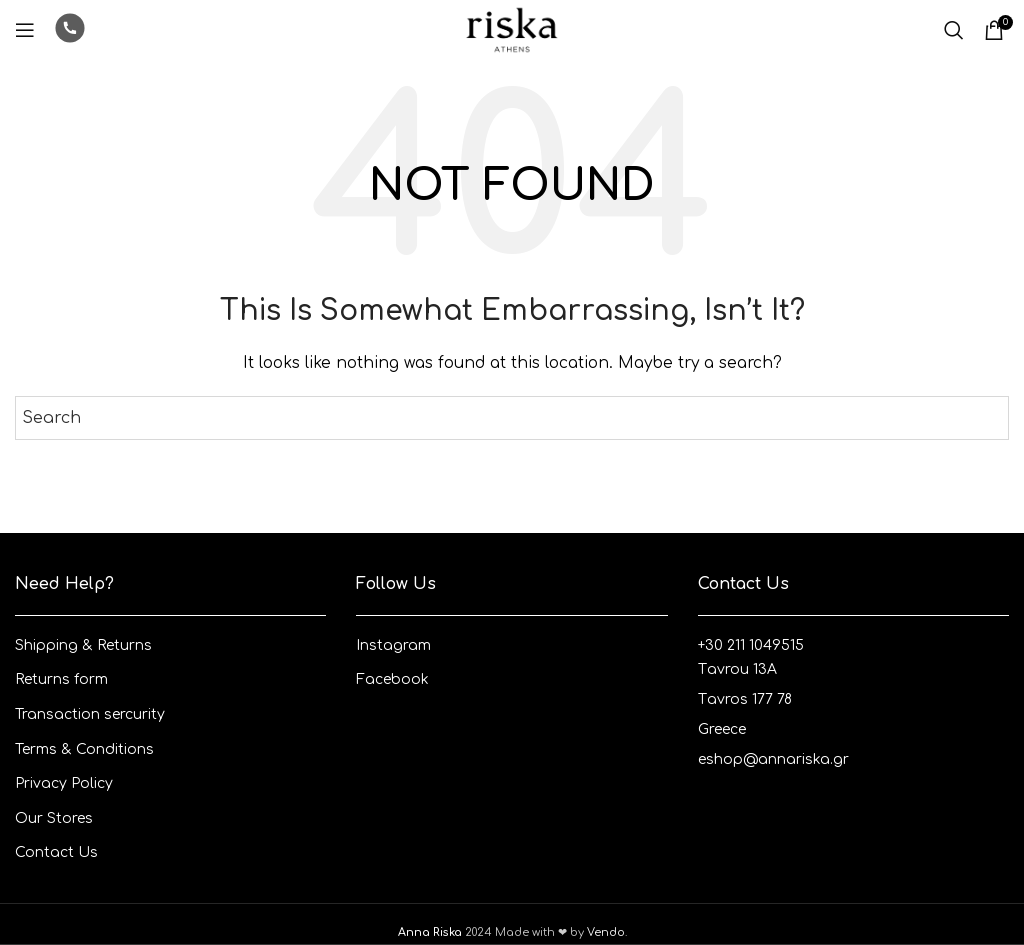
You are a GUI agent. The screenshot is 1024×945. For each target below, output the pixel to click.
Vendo (606, 932)
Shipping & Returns (83, 645)
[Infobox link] (70, 30)
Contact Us (56, 852)
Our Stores (54, 818)
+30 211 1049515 (751, 645)
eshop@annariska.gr (773, 759)
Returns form (61, 679)
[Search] (954, 30)
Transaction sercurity (90, 714)
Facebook (392, 679)
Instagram (393, 645)
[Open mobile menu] (25, 30)
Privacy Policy (64, 783)
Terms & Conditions (84, 749)
